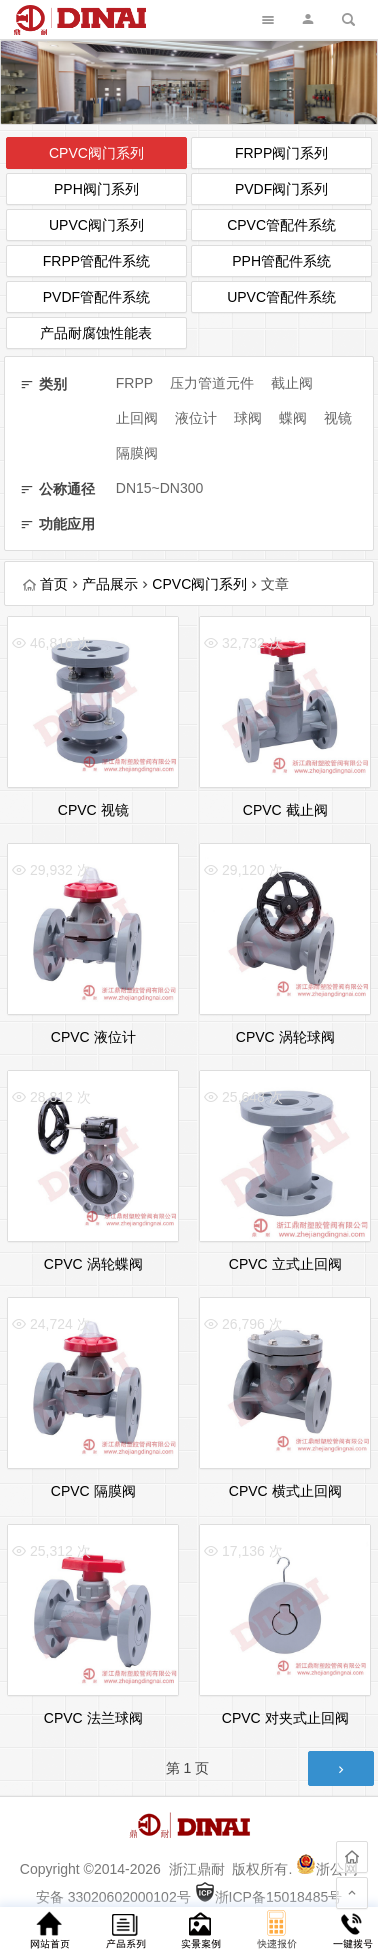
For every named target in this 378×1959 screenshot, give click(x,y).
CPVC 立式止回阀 (285, 1264)
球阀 (248, 418)
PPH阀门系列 (96, 189)
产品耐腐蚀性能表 (96, 333)
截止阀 (292, 383)
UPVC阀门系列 (96, 225)
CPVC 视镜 (93, 810)
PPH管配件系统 (281, 261)
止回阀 (137, 418)
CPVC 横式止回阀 (285, 1491)
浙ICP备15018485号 (269, 1897)
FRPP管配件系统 (96, 261)
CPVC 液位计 (93, 1037)
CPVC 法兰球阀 (93, 1718)
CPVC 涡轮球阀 (285, 1037)
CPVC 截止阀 (285, 810)
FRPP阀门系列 (281, 153)
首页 (45, 584)
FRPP (134, 383)
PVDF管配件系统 (96, 297)
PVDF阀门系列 (281, 189)
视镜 (338, 418)
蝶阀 (293, 418)
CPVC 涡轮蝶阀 (93, 1264)
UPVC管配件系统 (281, 297)
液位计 (196, 418)
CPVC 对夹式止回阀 (285, 1718)
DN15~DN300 (160, 488)
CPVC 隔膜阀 (93, 1491)
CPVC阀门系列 (96, 153)
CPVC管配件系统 (281, 225)
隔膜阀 (137, 453)
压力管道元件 (212, 383)
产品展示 (110, 584)
